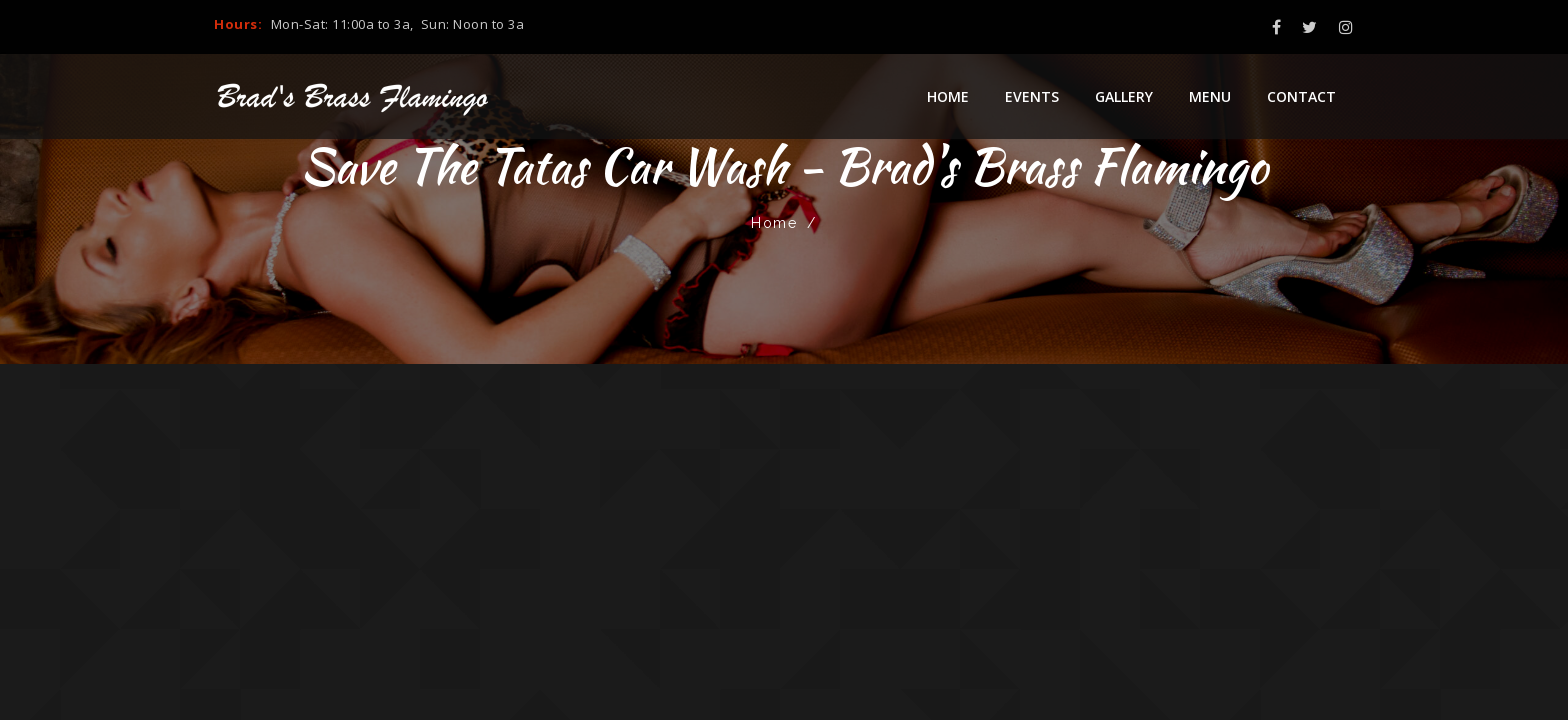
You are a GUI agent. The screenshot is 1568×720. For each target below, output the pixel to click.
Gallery (1124, 96)
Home (948, 96)
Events (1032, 96)
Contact (1301, 96)
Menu (1210, 96)
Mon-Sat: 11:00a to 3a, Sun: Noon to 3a (398, 24)
